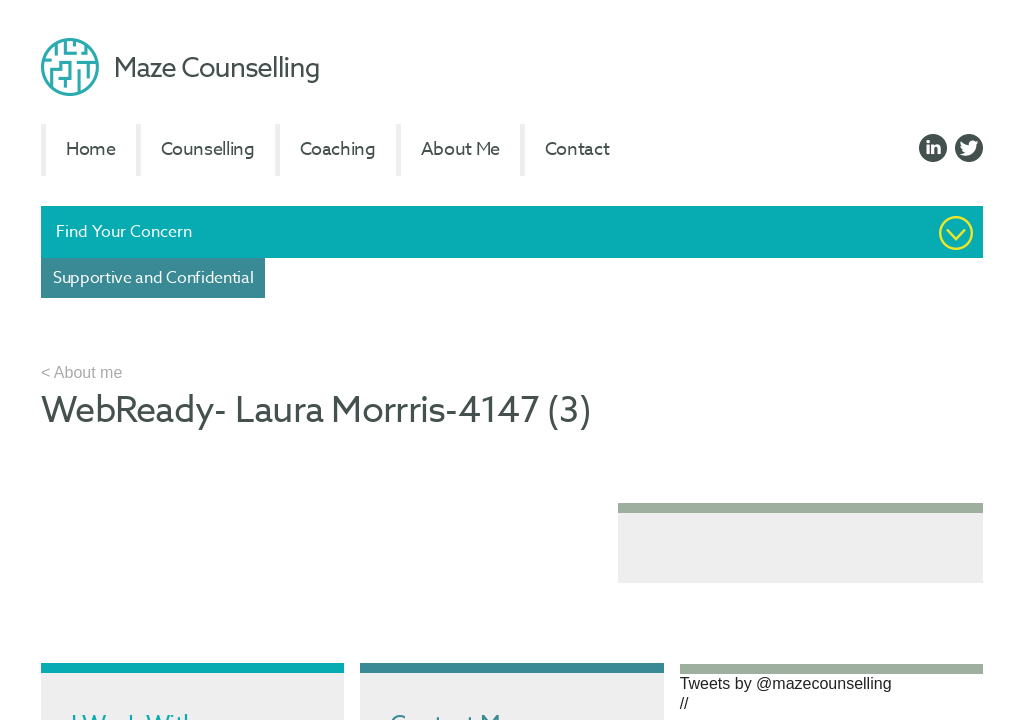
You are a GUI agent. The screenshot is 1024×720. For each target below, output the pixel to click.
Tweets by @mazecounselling (786, 683)
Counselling (208, 149)
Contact (577, 149)
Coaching (338, 149)
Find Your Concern (124, 232)
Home (91, 149)
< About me (81, 372)
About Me (460, 149)
